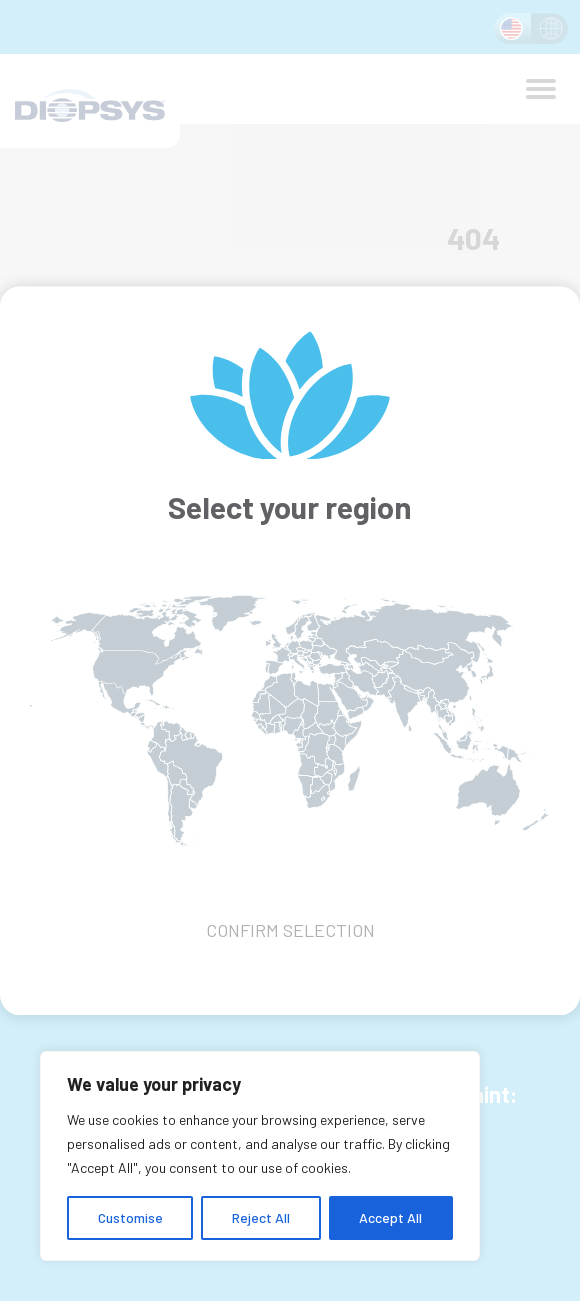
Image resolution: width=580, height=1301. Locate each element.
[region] (260, 1156)
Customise (130, 1217)
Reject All (261, 1217)
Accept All (390, 1217)
